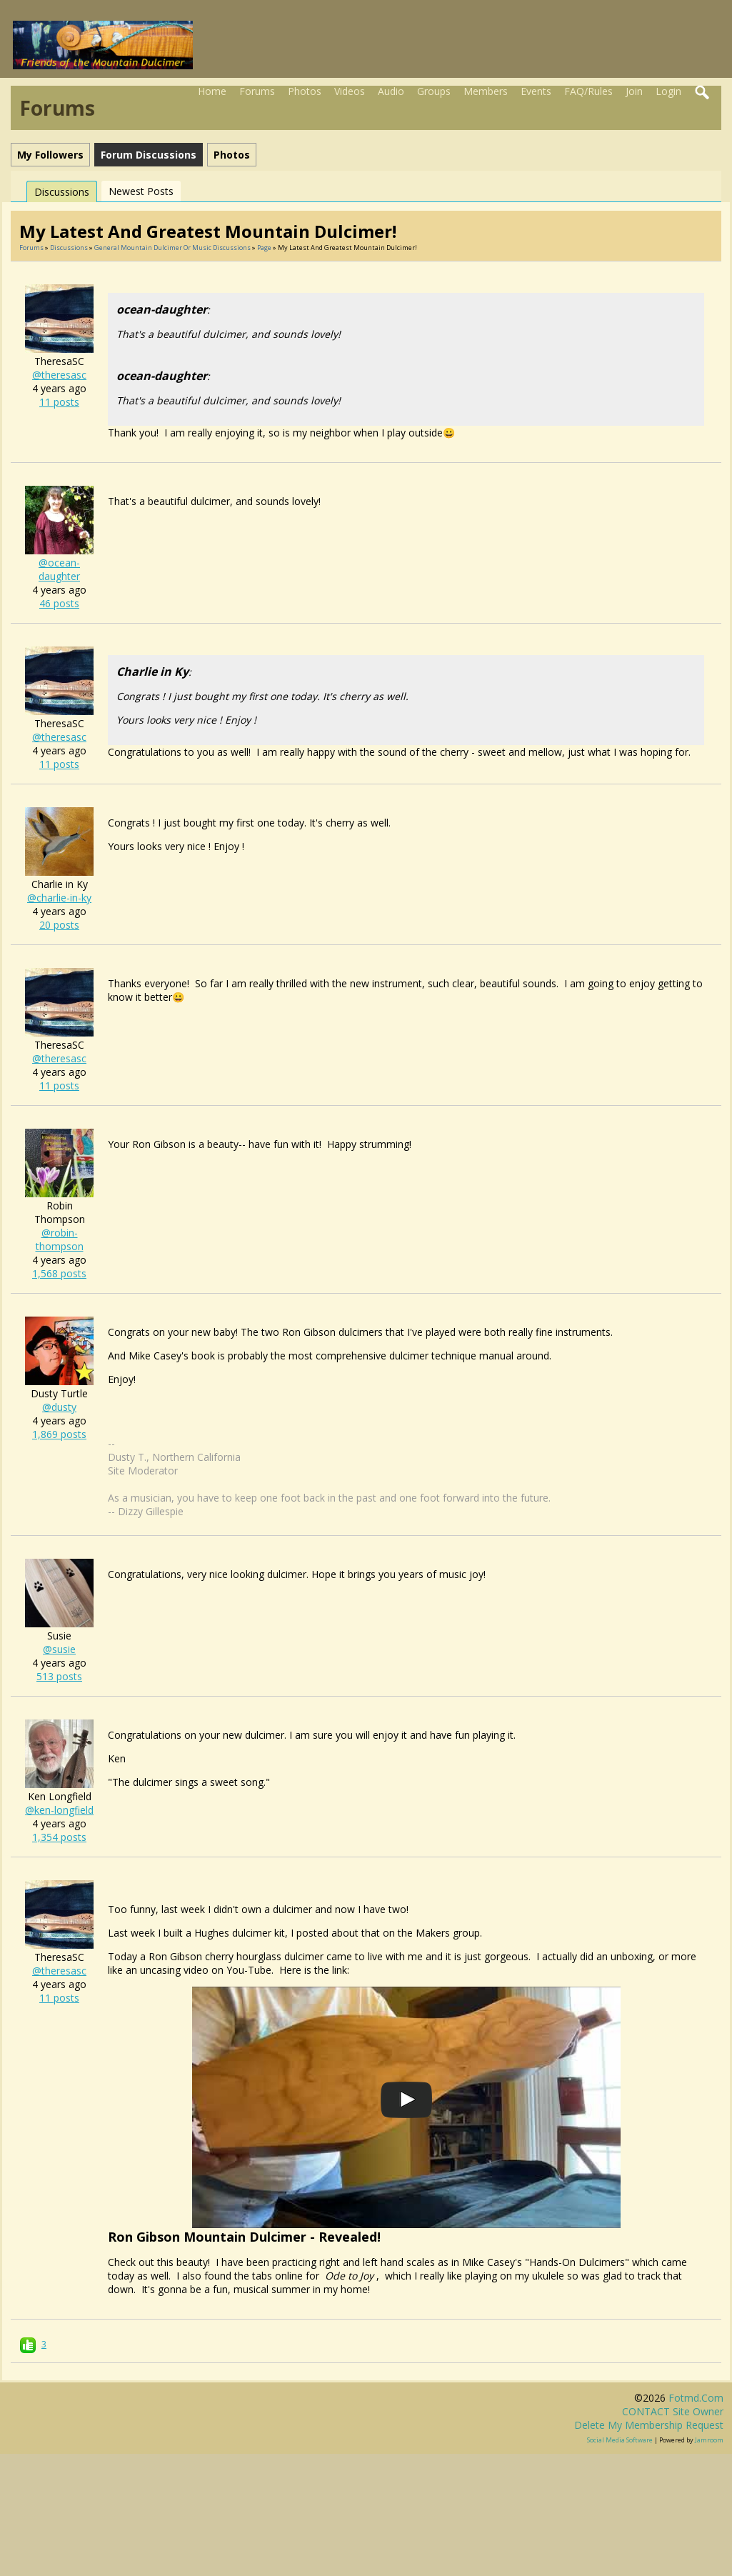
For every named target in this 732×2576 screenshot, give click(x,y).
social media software (620, 2440)
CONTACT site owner (672, 2411)
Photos (304, 91)
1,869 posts (59, 1434)
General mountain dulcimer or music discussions (172, 247)
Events (536, 91)
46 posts (59, 603)
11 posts (59, 402)
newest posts (141, 191)
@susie (59, 1649)
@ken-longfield (59, 1810)
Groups (434, 91)
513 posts (59, 1676)
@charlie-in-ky (59, 897)
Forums (257, 91)
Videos (349, 91)
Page (265, 247)
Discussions (61, 192)
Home (212, 91)
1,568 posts (59, 1273)
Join (634, 91)
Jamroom (709, 2440)
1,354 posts (59, 1837)
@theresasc (59, 374)
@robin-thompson (60, 1239)
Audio (391, 91)
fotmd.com (695, 2398)
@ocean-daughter (59, 569)
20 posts (59, 925)
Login (668, 91)
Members (485, 91)
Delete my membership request (648, 2425)
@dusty (59, 1407)
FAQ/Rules (588, 91)
